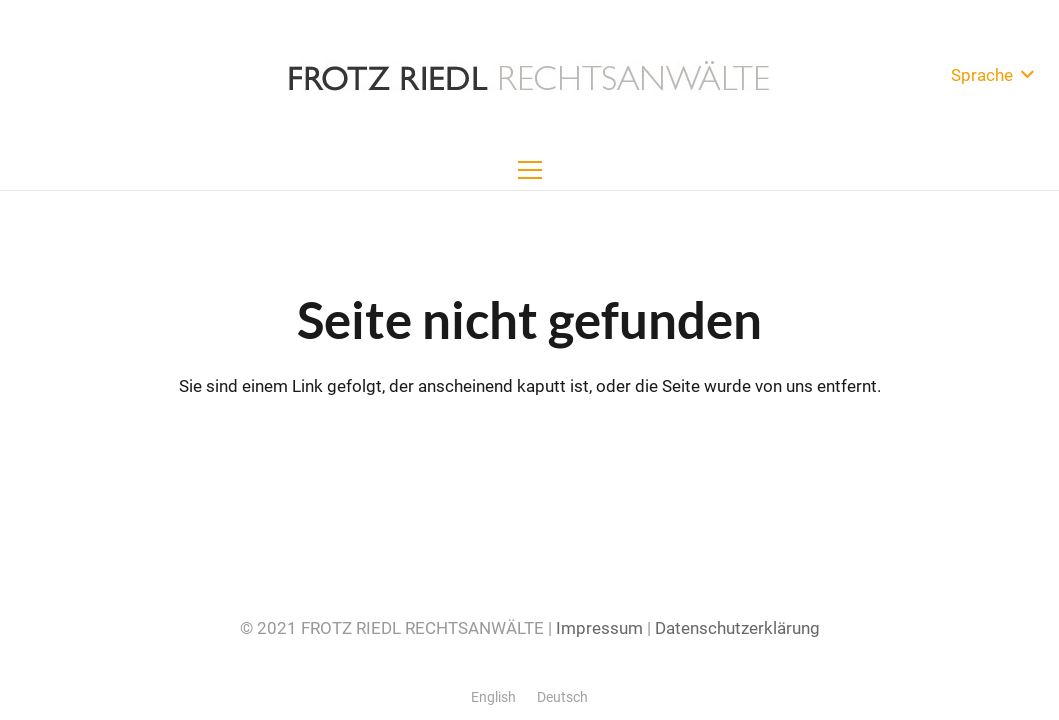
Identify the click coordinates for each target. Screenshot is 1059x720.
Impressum (599, 628)
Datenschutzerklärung (737, 628)
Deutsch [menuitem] (562, 697)
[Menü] (529, 170)
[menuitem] (493, 697)
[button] (992, 75)
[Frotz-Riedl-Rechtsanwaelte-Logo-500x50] (529, 75)
